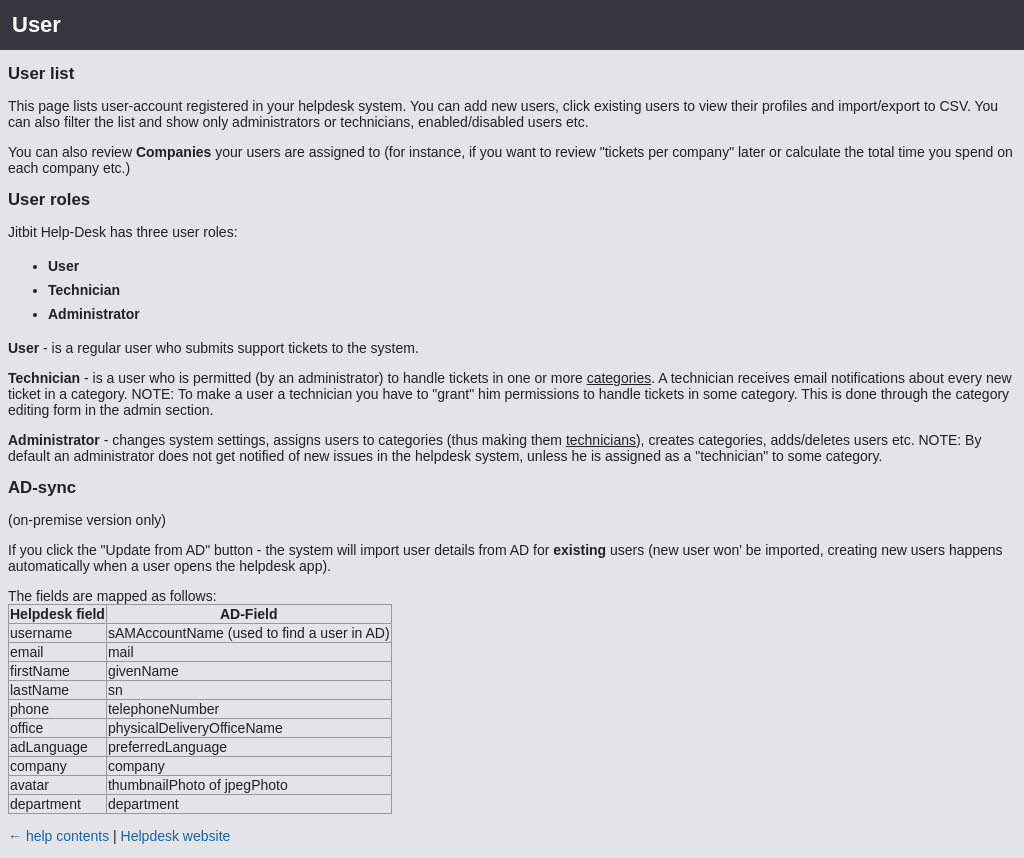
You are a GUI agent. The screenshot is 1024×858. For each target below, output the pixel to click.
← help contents (58, 836)
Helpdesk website (176, 836)
